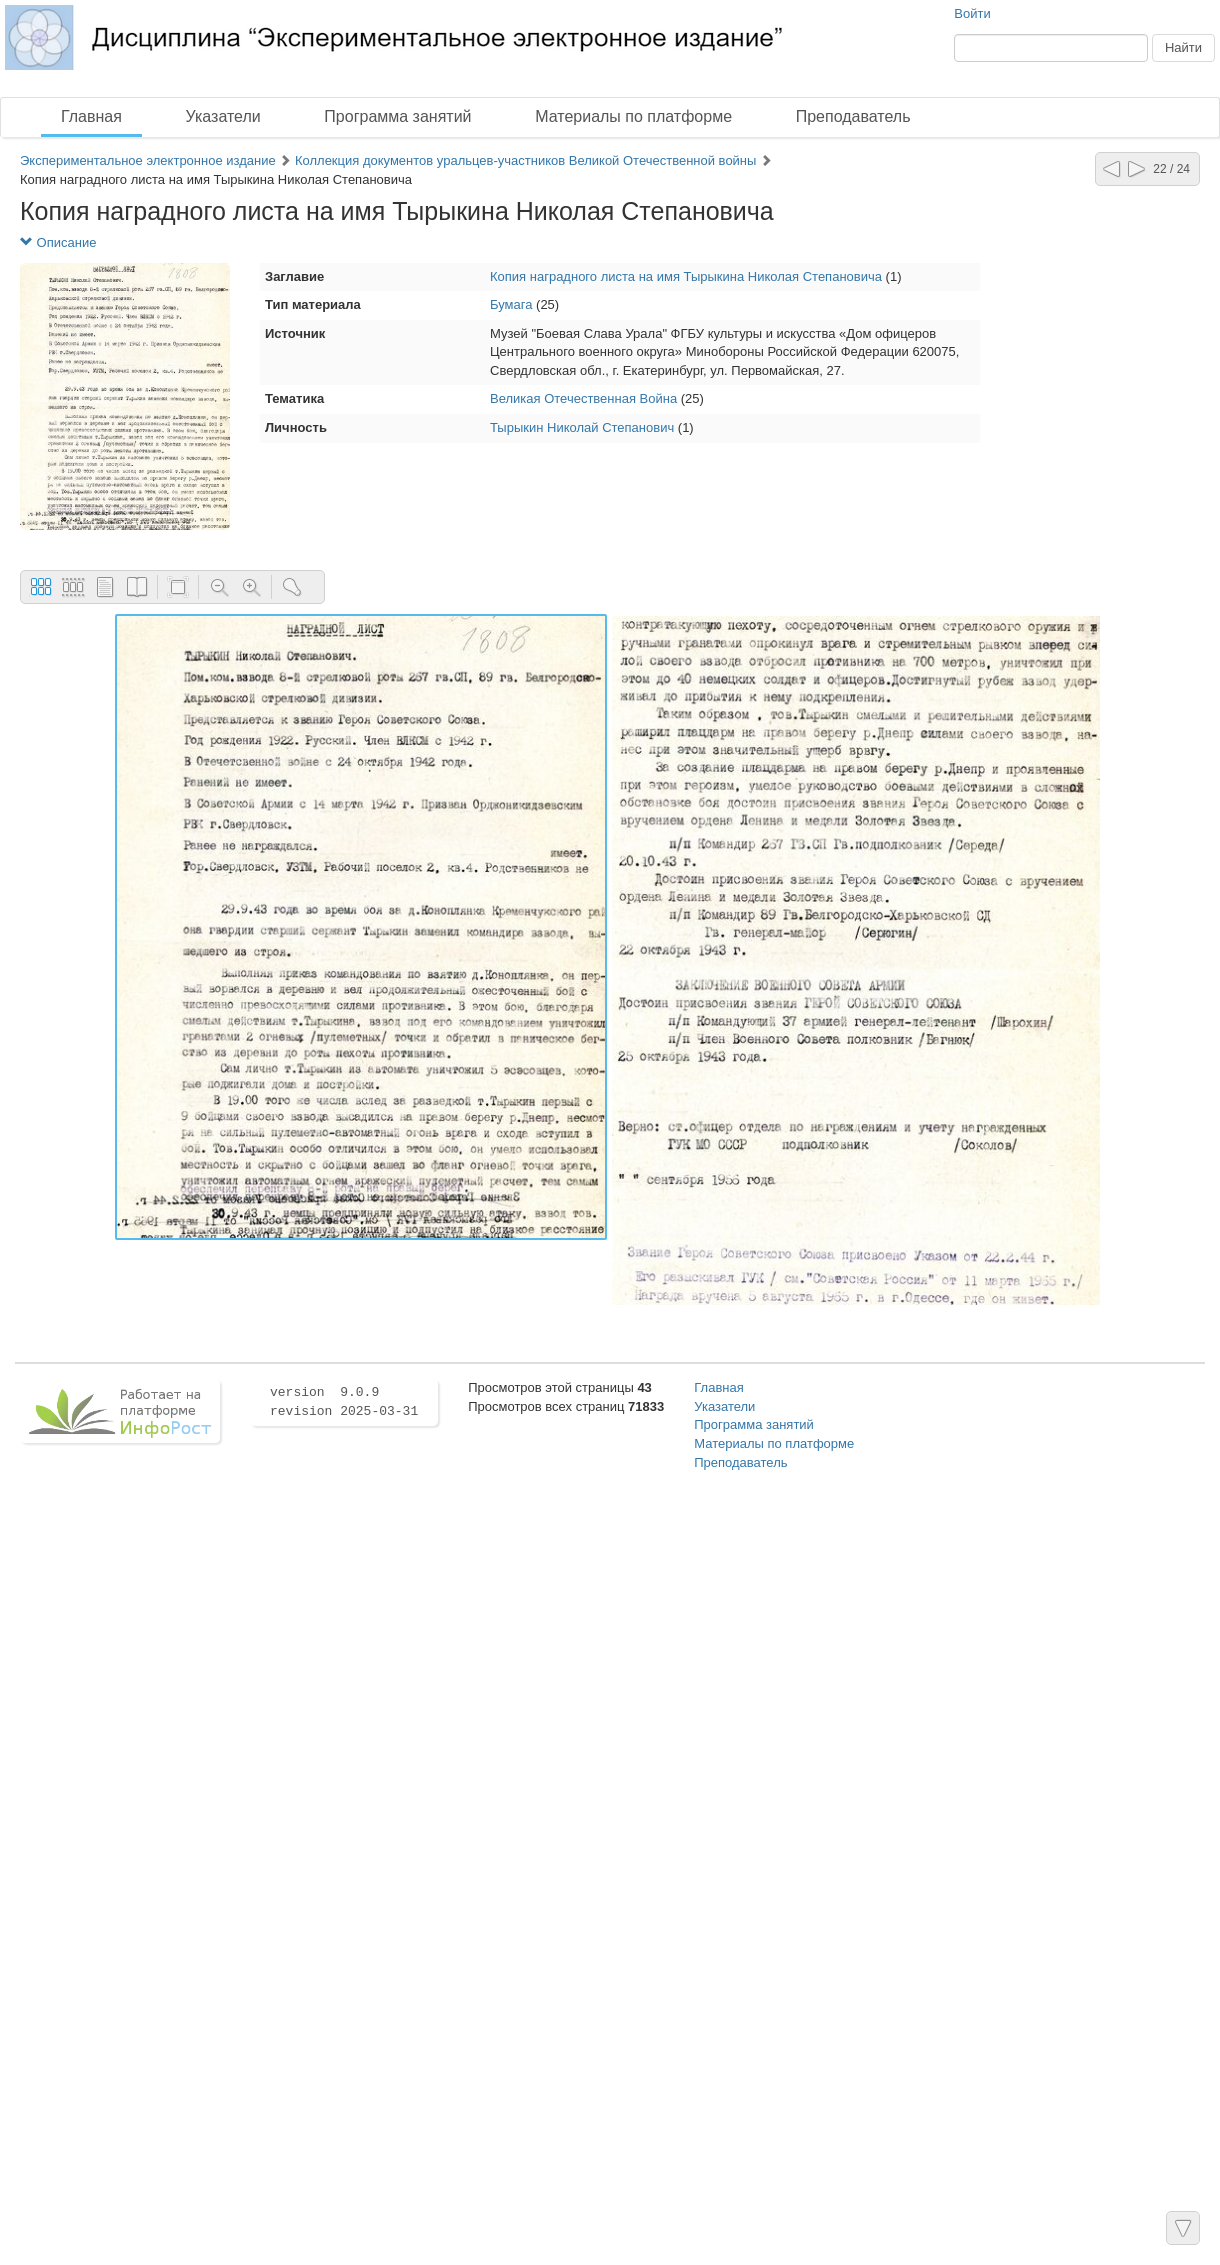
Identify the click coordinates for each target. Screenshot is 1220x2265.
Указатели (223, 116)
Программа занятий (397, 116)
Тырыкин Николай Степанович (582, 427)
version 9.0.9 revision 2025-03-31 (344, 1402)
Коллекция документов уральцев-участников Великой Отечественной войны (525, 160)
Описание (58, 242)
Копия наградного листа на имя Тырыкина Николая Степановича (688, 276)
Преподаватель (853, 116)
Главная (91, 116)
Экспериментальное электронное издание (148, 160)
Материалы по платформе (633, 116)
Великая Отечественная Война (583, 398)
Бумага (511, 304)
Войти (972, 13)
